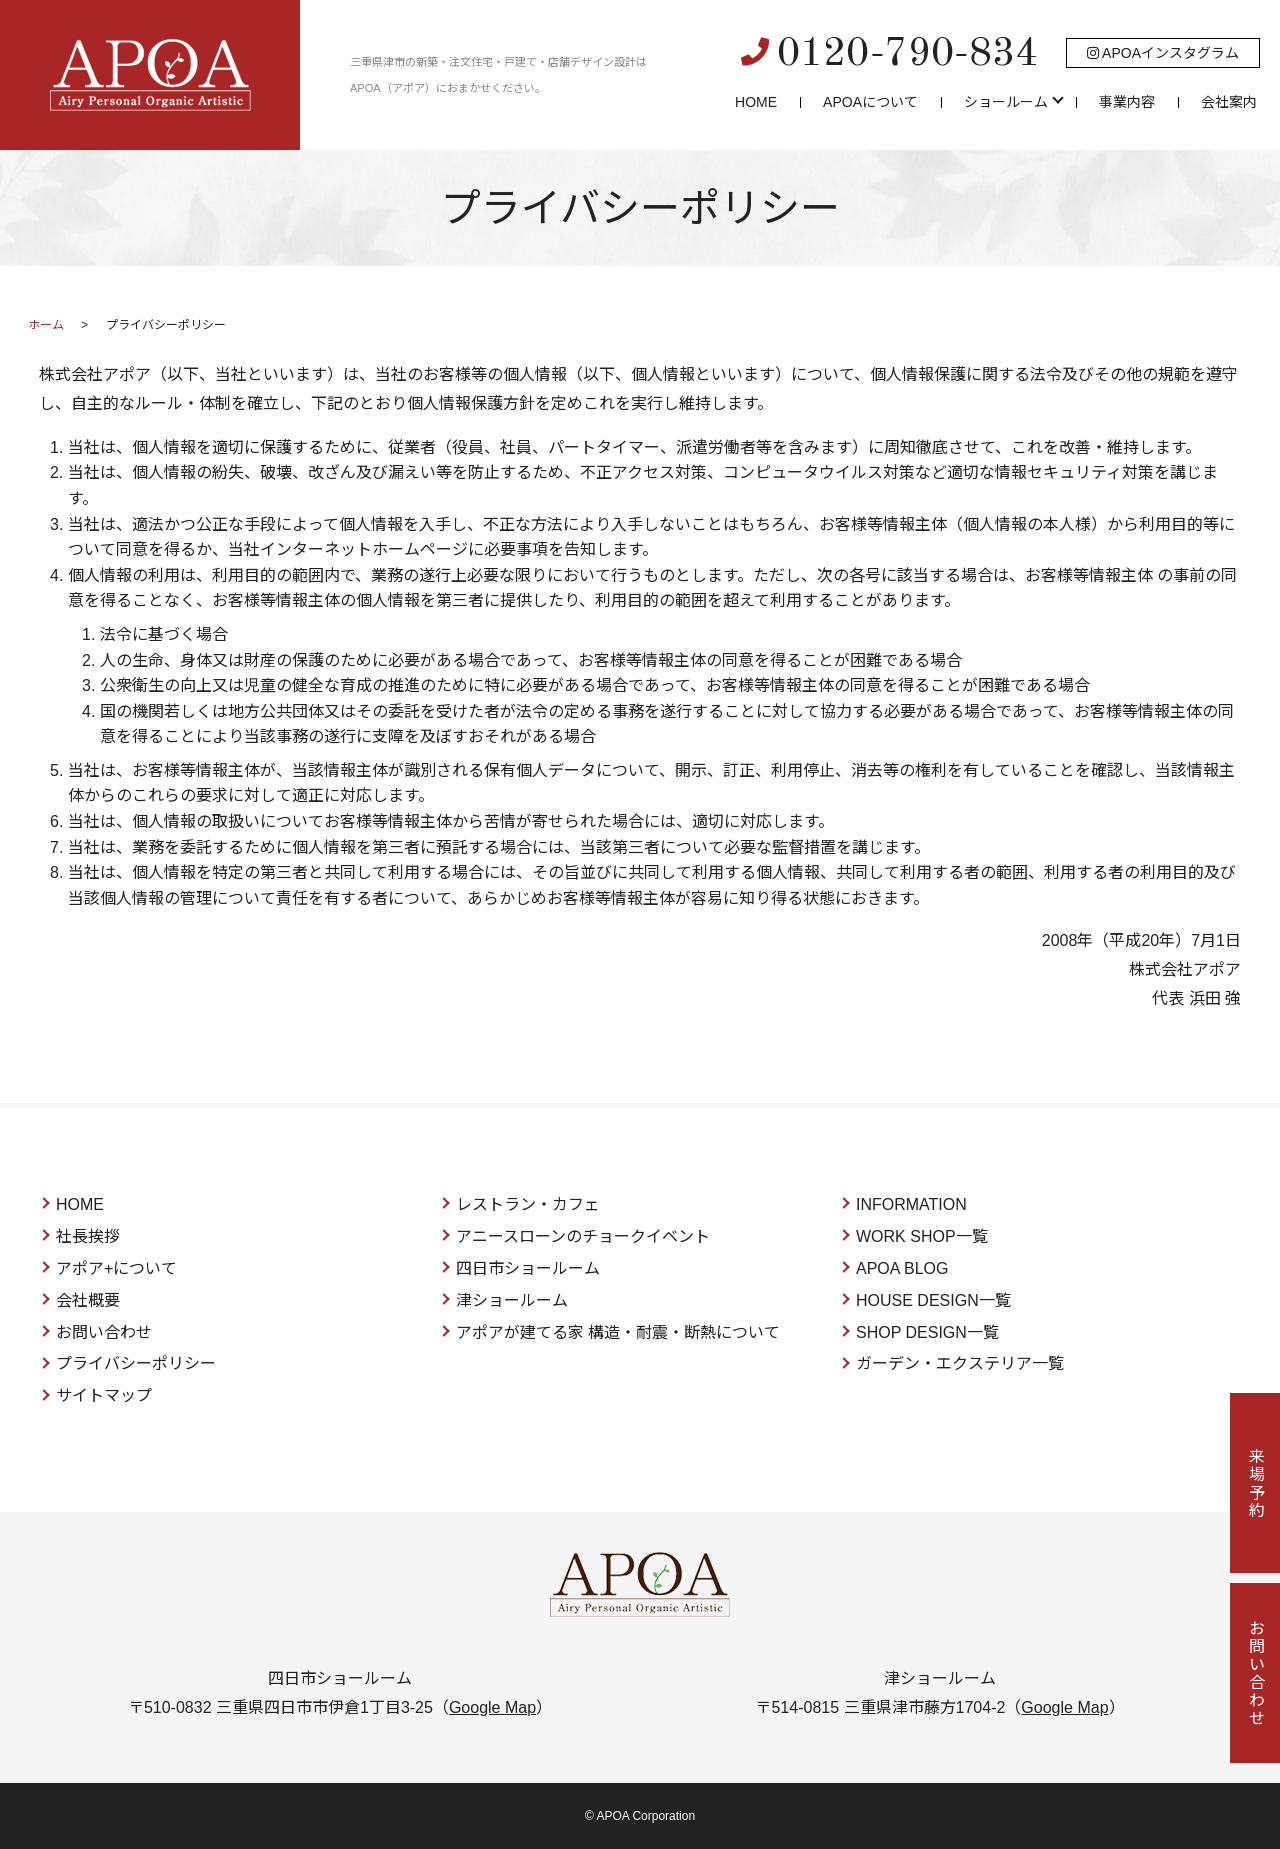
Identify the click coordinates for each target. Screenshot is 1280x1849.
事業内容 (1127, 102)
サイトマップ (104, 1395)
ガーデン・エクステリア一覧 (960, 1363)
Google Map (492, 1707)
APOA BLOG (902, 1268)
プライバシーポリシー (136, 1363)
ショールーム (1006, 102)
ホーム (46, 325)
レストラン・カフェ (528, 1204)
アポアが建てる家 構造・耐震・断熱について (618, 1332)
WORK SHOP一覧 (922, 1236)
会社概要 (88, 1300)
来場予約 (1255, 1483)
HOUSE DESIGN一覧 (933, 1300)
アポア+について (116, 1268)
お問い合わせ (104, 1332)
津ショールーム (512, 1300)
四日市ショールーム (528, 1268)
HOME (756, 102)
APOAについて (870, 102)
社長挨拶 (88, 1236)
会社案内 (1229, 102)
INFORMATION (911, 1204)
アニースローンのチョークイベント (583, 1236)
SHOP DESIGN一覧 (927, 1332)
